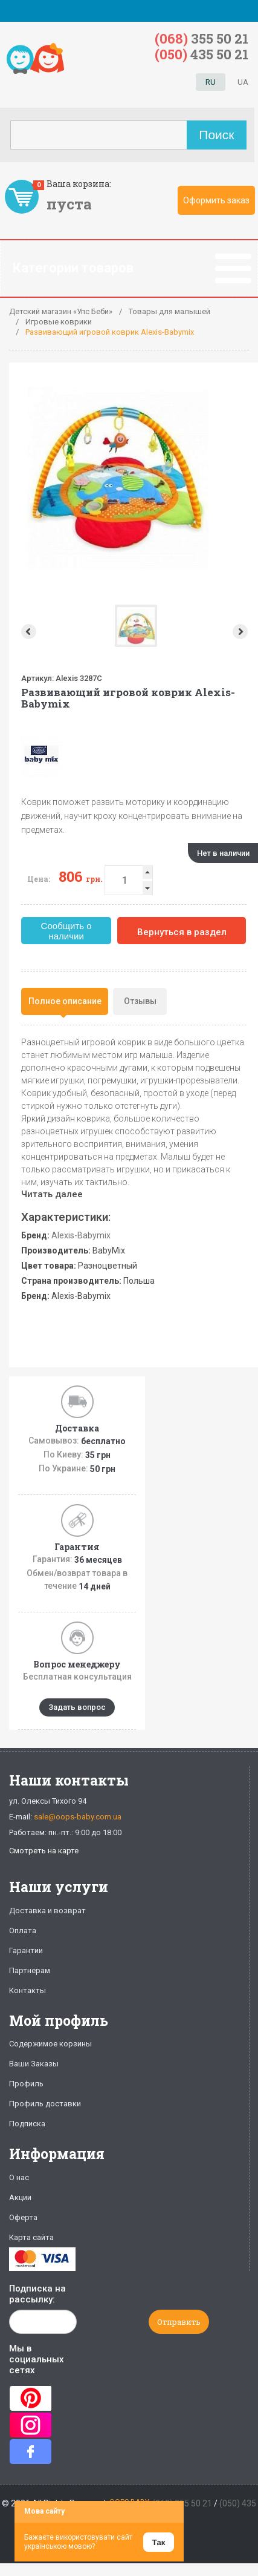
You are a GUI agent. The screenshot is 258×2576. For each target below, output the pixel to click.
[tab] (64, 1001)
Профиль (26, 2083)
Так (158, 2542)
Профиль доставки (45, 2103)
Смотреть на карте (44, 1850)
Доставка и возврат (47, 1910)
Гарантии (26, 1950)
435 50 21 (201, 54)
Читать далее (52, 1194)
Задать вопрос (77, 1707)
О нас (19, 2177)
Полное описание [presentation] (65, 1001)
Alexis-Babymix (81, 1235)
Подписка (27, 2123)
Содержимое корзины (50, 2043)
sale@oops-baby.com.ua (77, 1816)
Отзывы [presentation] (140, 1001)
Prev (27, 631)
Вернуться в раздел (182, 932)
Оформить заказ (216, 200)
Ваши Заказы (34, 2063)
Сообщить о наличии (66, 931)
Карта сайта (31, 2237)
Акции (20, 2197)
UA (242, 82)
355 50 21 (201, 38)
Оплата (22, 1930)
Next (241, 631)
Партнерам (29, 1970)
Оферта (23, 2217)
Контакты (27, 1990)
